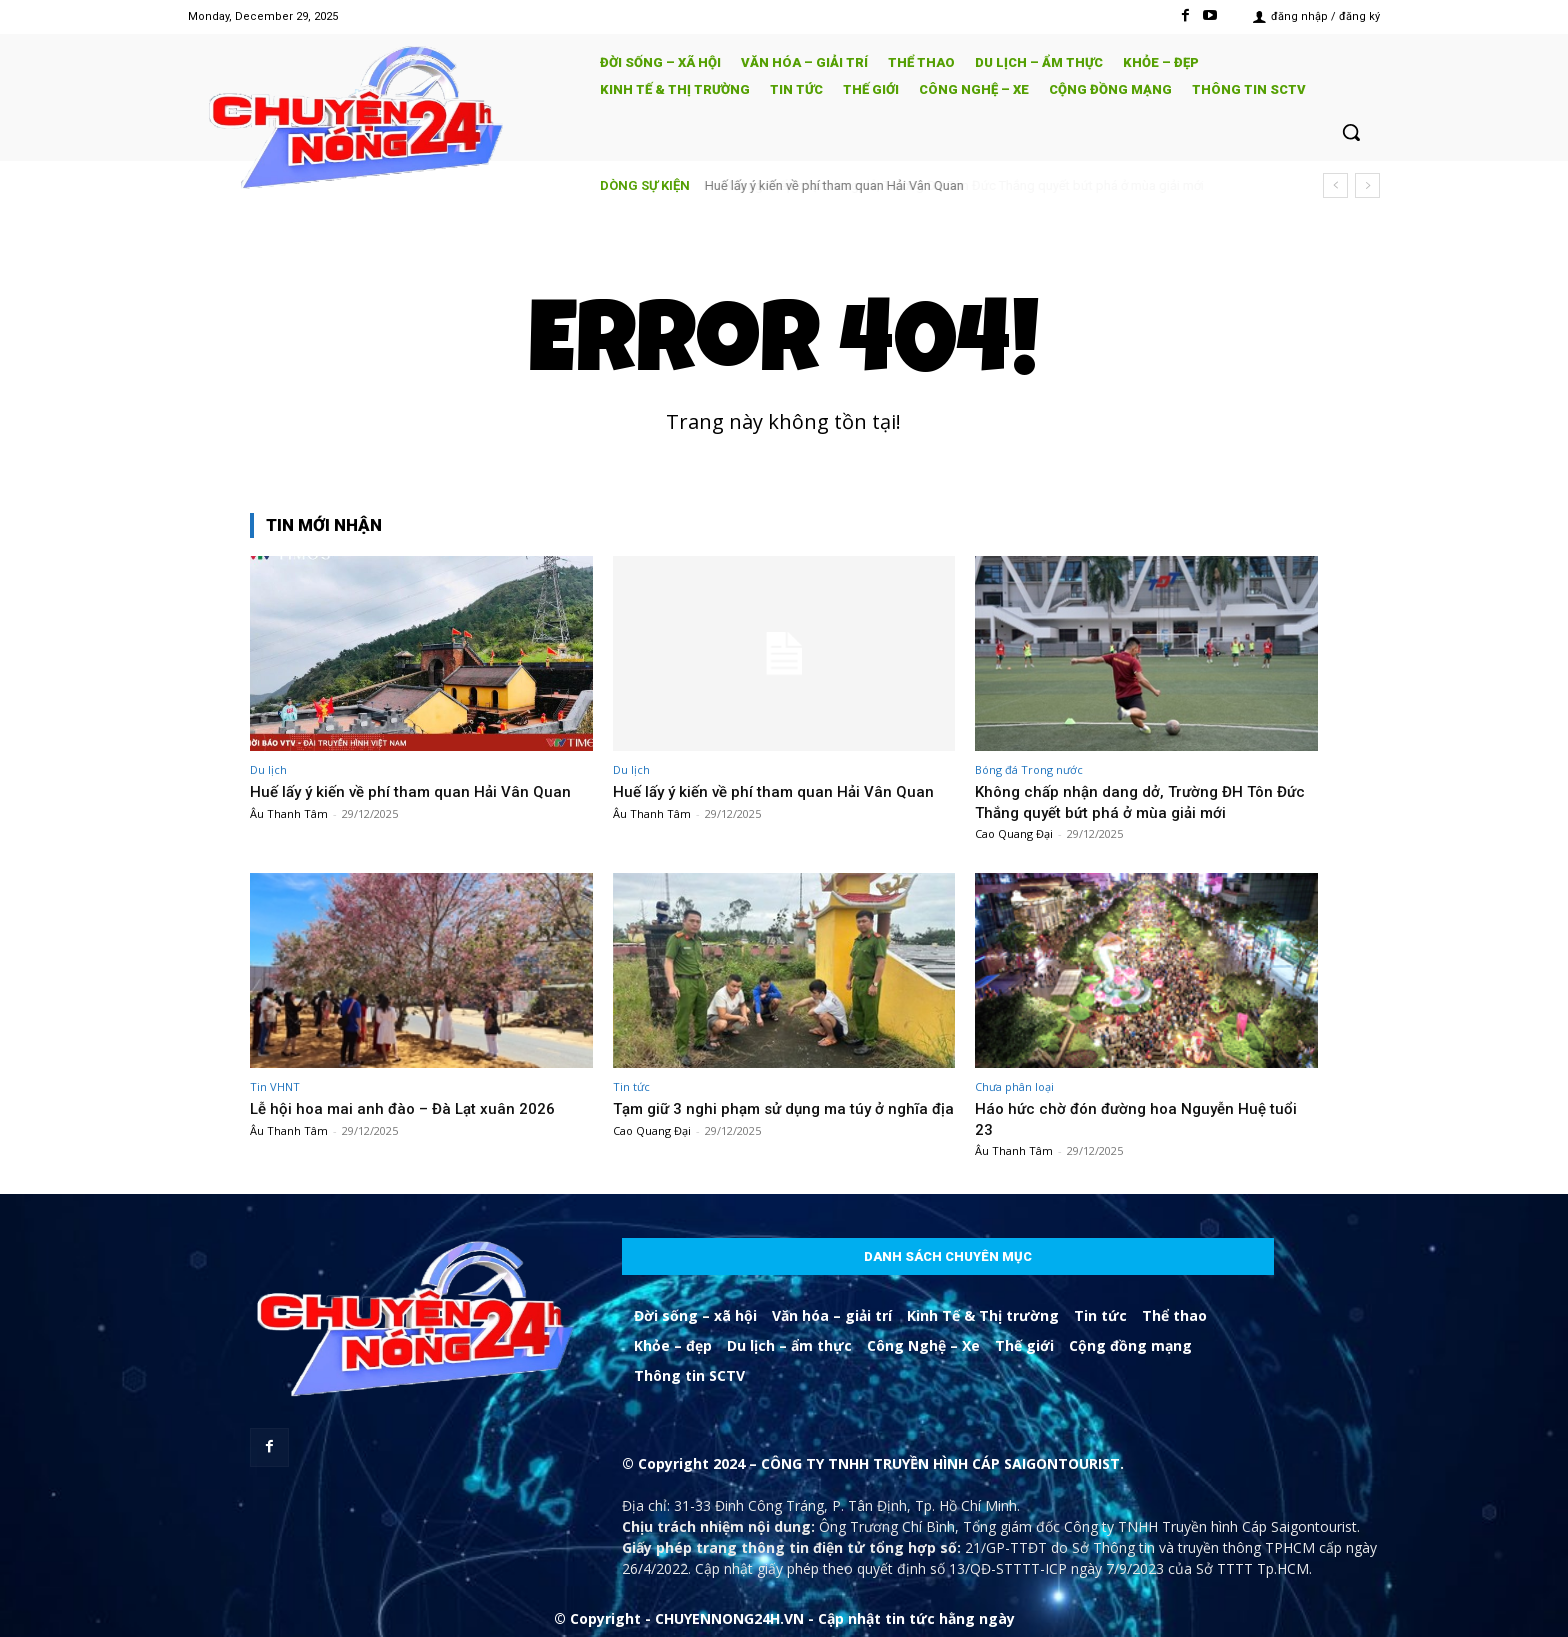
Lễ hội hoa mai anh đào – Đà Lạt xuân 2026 (411, 1108)
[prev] (1335, 185)
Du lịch (268, 769)
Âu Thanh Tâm (289, 813)
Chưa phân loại (1014, 1086)
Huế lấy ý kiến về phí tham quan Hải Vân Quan (834, 185)
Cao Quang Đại (1014, 833)
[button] (1351, 132)
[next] (1367, 185)
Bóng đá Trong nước (1029, 769)
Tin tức (631, 1086)
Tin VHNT (275, 1086)
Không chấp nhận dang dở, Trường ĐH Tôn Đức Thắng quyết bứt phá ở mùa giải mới (1135, 801)
